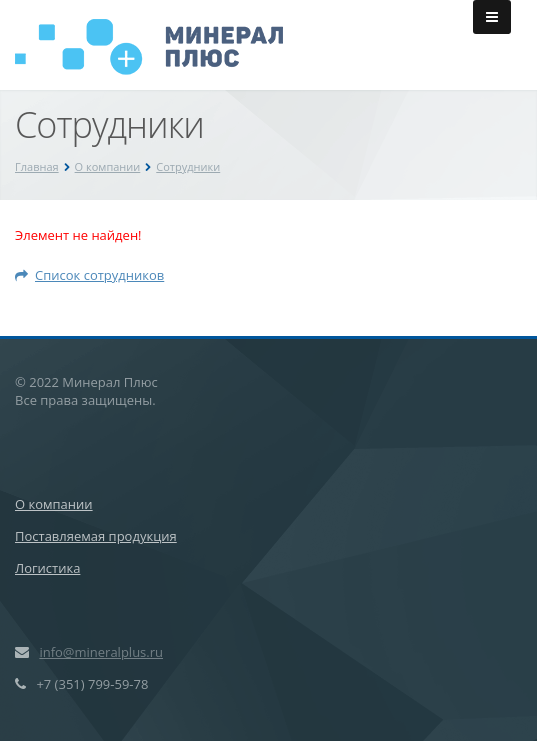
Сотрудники (188, 166)
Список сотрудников (89, 275)
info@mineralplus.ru (101, 652)
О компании (108, 166)
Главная (37, 166)
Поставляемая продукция (96, 536)
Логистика (47, 568)
